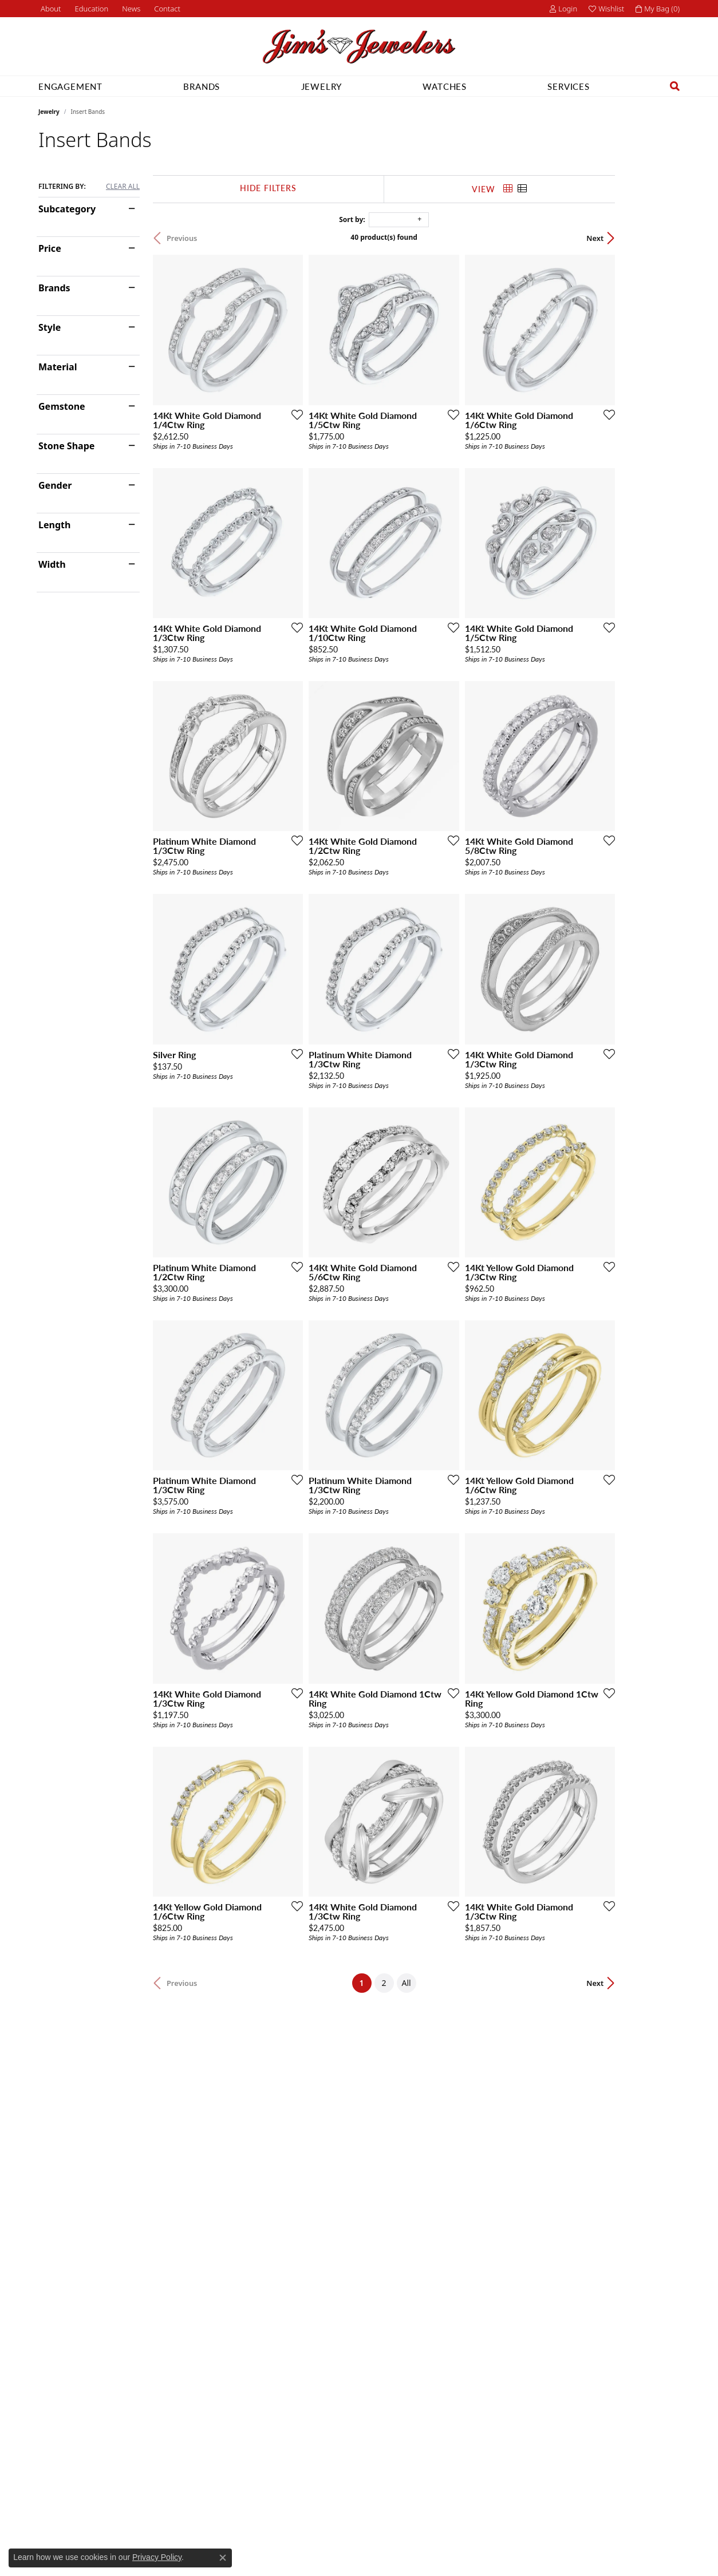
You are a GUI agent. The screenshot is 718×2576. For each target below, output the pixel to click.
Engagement (70, 86)
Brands (201, 86)
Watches (445, 86)
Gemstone (61, 406)
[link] (49, 8)
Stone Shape (66, 445)
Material (57, 366)
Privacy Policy (157, 2557)
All (438, 2155)
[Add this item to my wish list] (315, 435)
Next (659, 238)
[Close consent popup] (222, 2557)
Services (568, 86)
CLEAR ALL (123, 186)
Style (49, 327)
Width (52, 564)
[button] (91, 8)
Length (54, 524)
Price (49, 248)
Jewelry (321, 86)
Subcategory (67, 208)
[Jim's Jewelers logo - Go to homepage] (359, 46)
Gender (55, 485)
